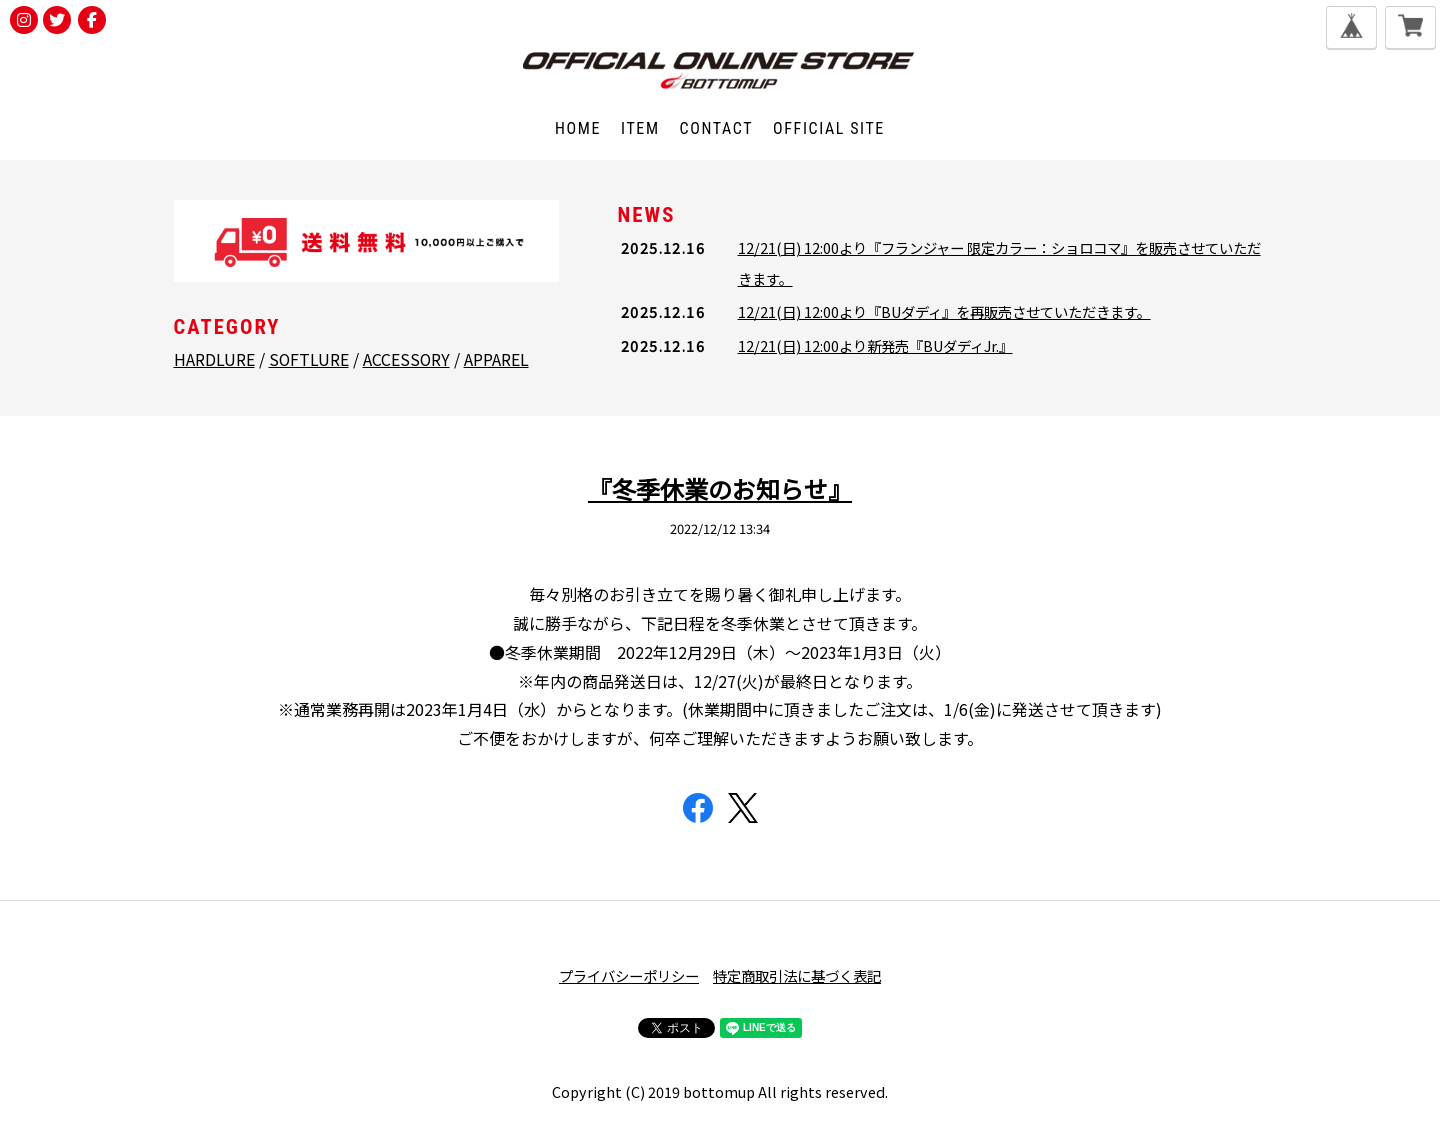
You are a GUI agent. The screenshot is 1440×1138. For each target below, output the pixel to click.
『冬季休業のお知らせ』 (720, 488)
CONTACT (717, 128)
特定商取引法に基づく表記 (797, 975)
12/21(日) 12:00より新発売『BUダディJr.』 (875, 345)
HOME (578, 128)
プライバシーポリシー (629, 975)
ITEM (640, 128)
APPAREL (496, 359)
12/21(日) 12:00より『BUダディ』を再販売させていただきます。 (944, 311)
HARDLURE (214, 359)
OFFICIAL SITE (829, 128)
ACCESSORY (406, 359)
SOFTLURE (309, 359)
